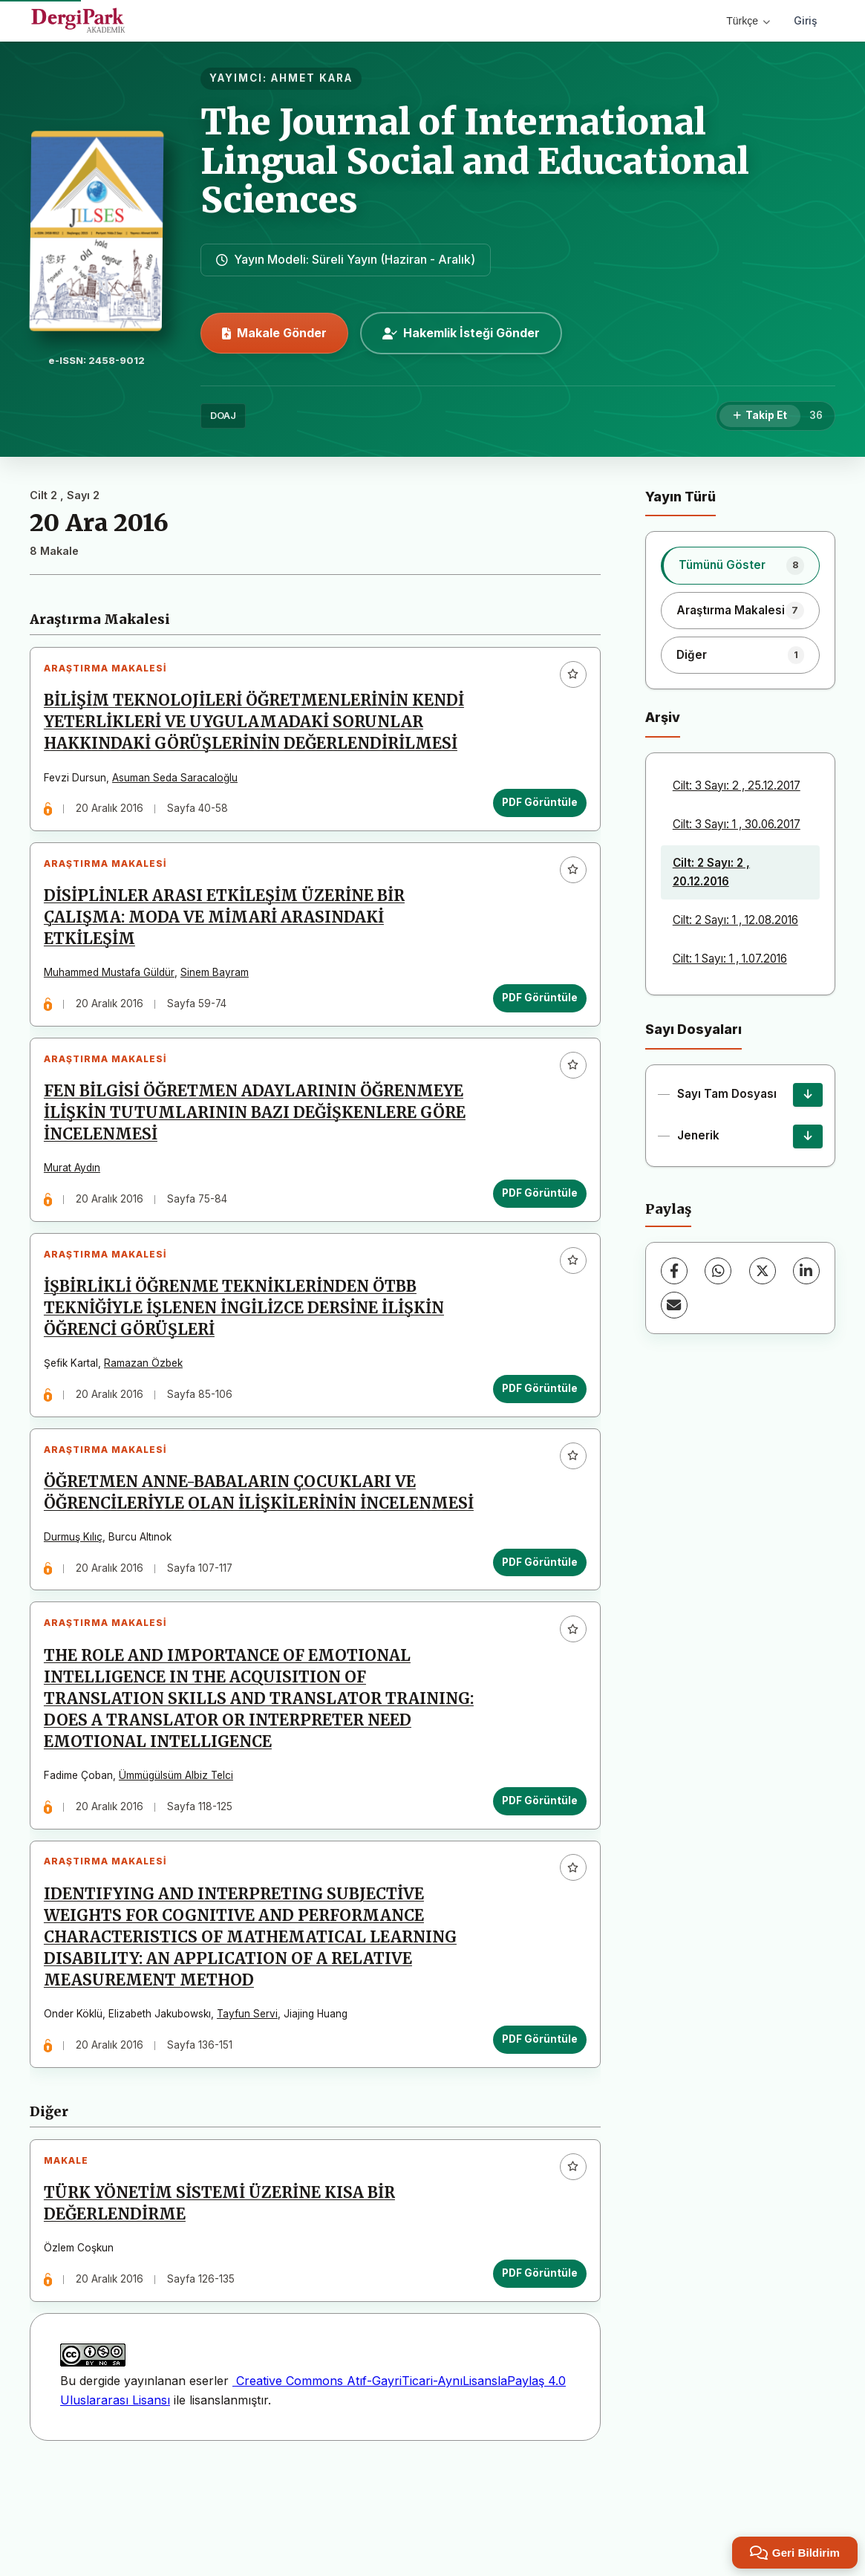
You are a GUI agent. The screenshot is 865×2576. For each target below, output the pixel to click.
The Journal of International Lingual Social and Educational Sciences (474, 161)
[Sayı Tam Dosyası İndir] (808, 1095)
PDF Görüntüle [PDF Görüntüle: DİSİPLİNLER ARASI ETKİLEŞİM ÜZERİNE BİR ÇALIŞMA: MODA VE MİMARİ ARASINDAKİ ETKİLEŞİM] (534, 1013)
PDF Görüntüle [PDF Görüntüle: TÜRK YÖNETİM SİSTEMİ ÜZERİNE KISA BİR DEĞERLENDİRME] (534, 2373)
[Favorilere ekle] (568, 679)
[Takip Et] (759, 416)
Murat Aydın (77, 1194)
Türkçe (748, 21)
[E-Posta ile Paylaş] (674, 1305)
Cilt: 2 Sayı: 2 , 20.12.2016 (711, 872)
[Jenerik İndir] (808, 1136)
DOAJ (223, 415)
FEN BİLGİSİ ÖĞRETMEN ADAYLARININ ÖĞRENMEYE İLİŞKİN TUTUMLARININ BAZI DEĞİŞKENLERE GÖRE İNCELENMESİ (260, 1139)
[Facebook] (674, 1271)
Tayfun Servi (252, 2104)
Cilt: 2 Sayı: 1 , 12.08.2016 (735, 920)
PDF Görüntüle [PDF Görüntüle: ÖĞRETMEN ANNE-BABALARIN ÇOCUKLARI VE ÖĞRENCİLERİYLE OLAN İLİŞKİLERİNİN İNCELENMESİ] (534, 1630)
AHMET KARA (312, 78)
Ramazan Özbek (148, 1400)
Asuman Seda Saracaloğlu (180, 783)
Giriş (805, 20)
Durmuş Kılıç (78, 1606)
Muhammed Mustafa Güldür (114, 989)
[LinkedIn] (806, 1271)
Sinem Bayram (220, 989)
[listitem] (740, 565)
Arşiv (662, 717)
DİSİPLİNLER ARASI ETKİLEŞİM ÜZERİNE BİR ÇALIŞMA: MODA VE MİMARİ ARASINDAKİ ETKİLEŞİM (229, 933)
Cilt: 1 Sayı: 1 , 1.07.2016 (730, 959)
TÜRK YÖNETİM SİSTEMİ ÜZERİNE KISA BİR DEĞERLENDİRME (224, 2303)
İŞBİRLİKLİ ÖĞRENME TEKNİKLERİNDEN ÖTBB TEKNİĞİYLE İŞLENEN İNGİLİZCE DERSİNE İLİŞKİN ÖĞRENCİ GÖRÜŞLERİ (249, 1344)
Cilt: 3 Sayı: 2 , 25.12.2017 (736, 785)
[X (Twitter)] (762, 1271)
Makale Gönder (274, 332)
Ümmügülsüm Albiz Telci (181, 1855)
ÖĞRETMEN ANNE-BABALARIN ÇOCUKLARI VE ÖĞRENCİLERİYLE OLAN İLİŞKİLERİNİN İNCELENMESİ (235, 1550)
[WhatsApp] (718, 1271)
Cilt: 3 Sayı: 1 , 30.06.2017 (736, 824)
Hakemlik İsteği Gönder (461, 332)
